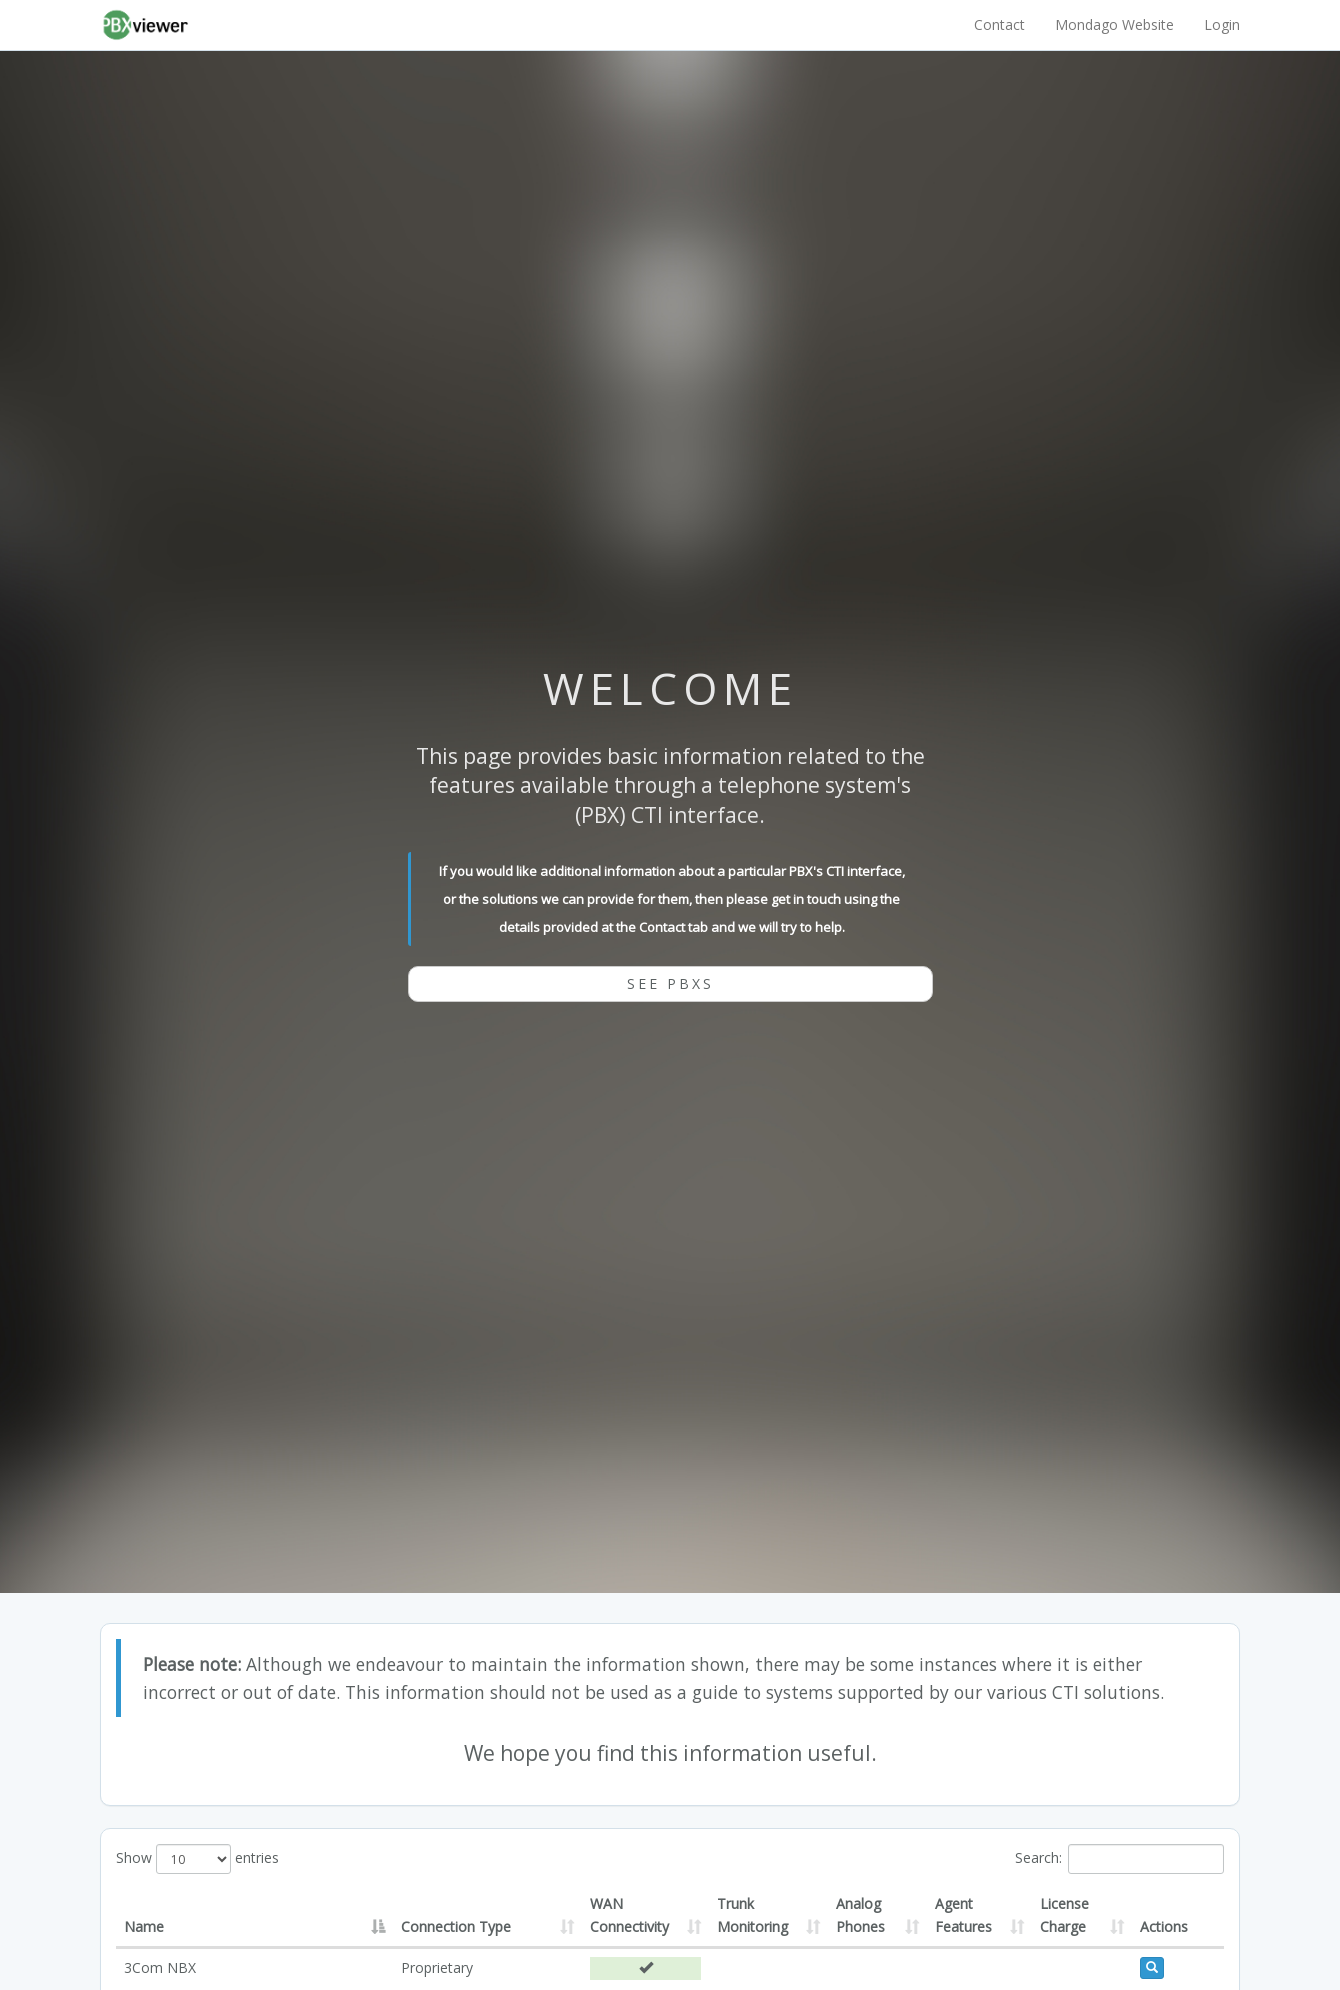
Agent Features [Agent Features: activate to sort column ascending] (963, 1914)
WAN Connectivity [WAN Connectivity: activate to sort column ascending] (629, 1914)
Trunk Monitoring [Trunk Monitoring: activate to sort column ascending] (752, 1914)
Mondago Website (1114, 24)
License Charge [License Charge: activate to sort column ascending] (1064, 1914)
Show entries (197, 1859)
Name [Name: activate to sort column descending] (144, 1926)
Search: (1119, 1859)
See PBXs (670, 983)
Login (1222, 24)
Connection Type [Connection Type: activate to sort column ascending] (456, 1926)
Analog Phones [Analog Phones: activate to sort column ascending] (860, 1914)
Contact (999, 24)
